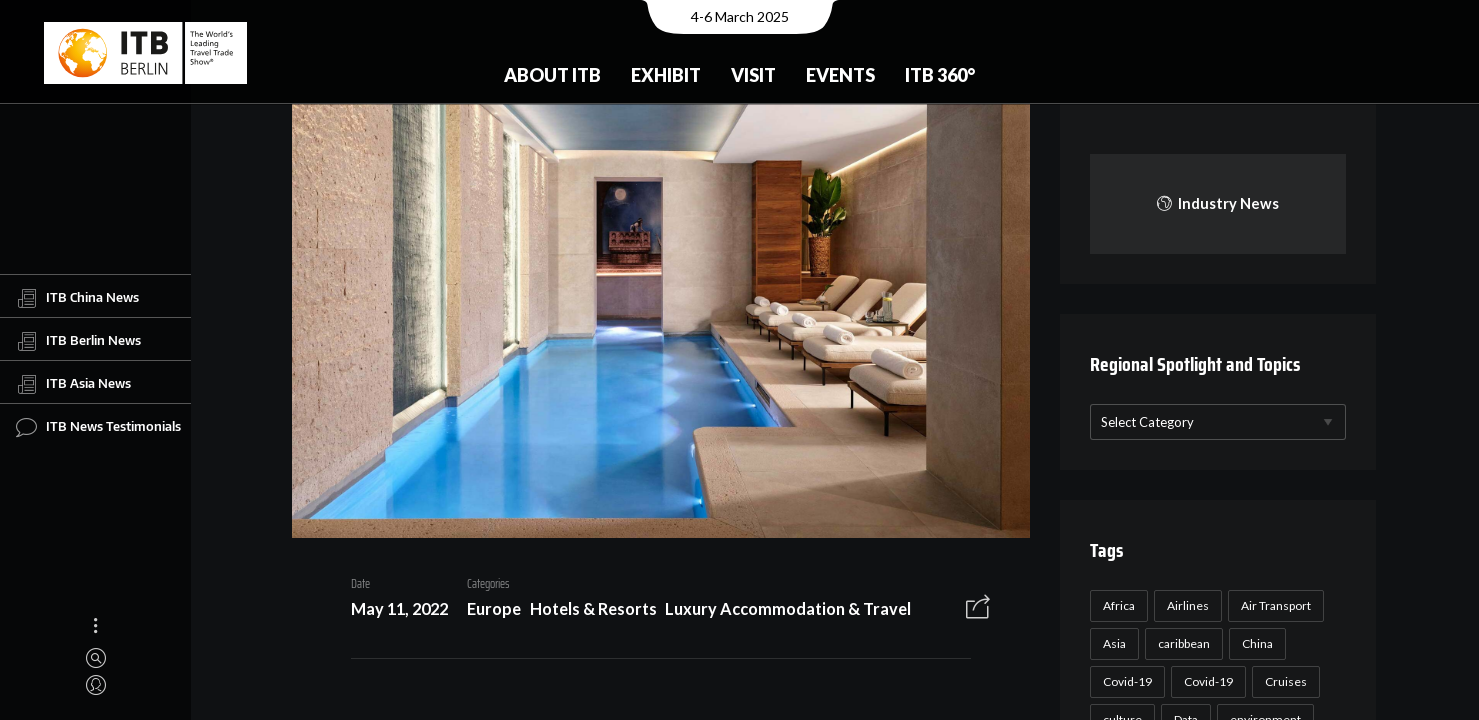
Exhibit (666, 75)
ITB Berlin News (78, 341)
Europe (487, 611)
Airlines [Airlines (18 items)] (1185, 605)
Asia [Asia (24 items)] (1111, 643)
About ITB (552, 75)
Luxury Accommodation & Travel (781, 611)
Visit (753, 75)
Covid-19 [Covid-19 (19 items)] (1205, 681)
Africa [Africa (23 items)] (1116, 605)
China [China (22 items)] (1254, 643)
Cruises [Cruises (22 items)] (1283, 681)
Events (840, 75)
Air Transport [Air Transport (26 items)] (1273, 605)
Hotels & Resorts (586, 611)
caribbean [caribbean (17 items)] (1181, 643)
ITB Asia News (73, 384)
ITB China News (77, 298)
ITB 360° (940, 75)
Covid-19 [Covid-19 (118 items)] (1124, 681)
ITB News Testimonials (98, 427)
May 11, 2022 (392, 611)
